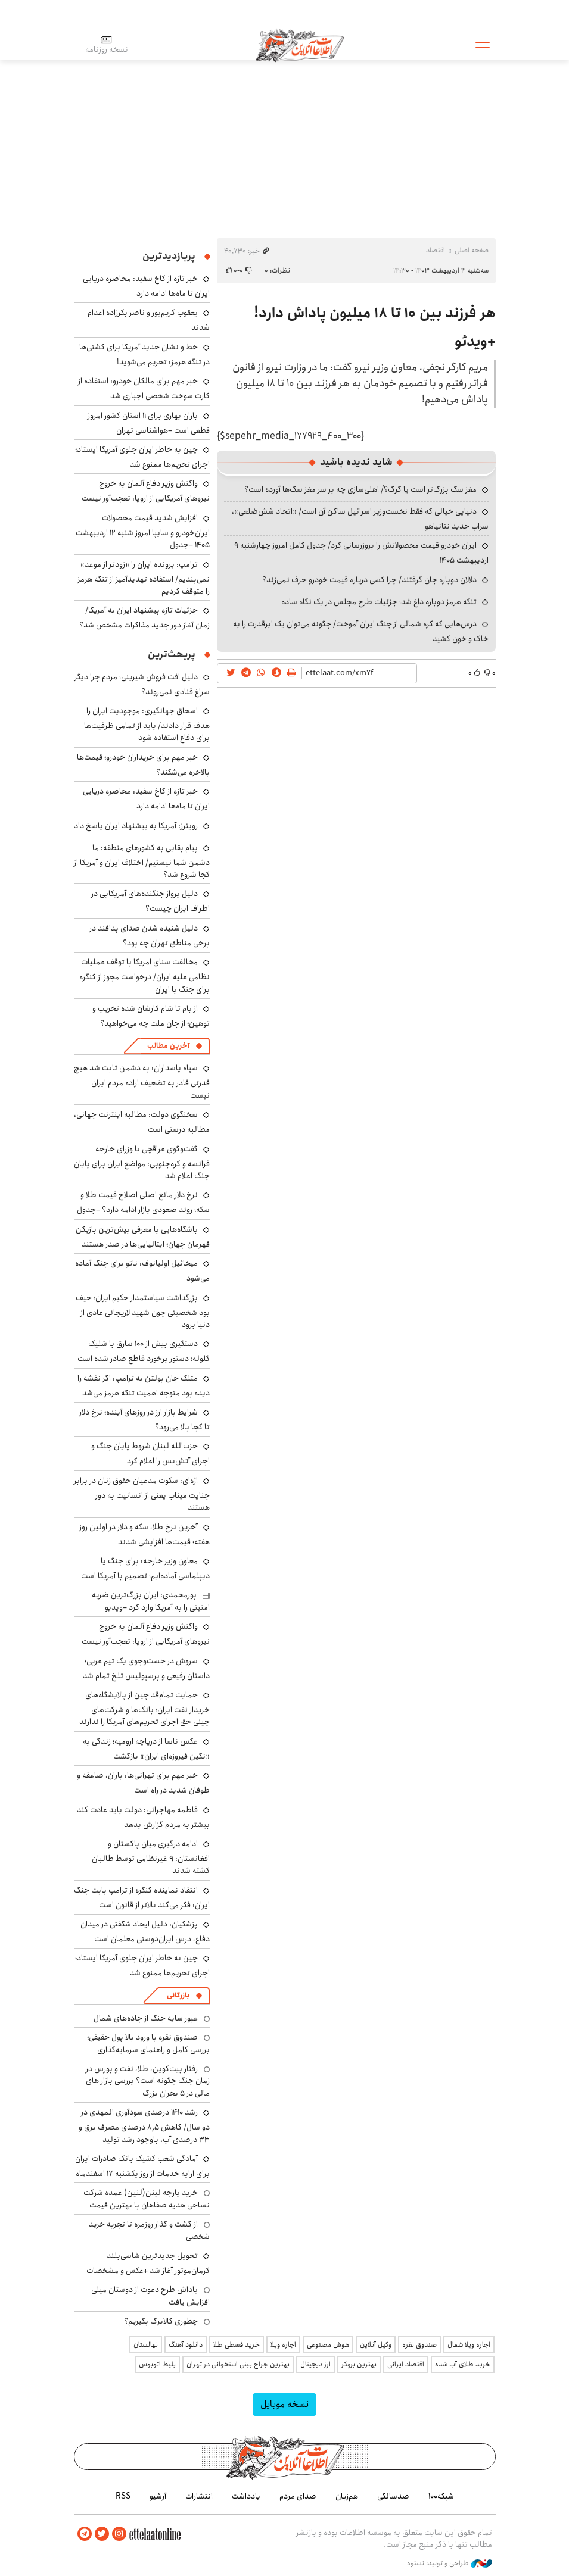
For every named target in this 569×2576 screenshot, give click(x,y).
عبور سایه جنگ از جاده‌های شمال (146, 2018)
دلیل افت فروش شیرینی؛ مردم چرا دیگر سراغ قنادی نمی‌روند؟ (142, 684)
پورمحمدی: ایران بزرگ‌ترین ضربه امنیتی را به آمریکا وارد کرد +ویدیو (151, 1600)
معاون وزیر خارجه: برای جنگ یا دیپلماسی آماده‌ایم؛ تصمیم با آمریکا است (145, 1568)
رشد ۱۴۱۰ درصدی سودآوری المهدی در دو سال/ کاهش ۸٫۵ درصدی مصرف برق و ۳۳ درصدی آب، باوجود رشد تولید (144, 2126)
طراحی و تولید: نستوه (449, 2563)
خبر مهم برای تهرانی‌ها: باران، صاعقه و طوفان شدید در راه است (143, 1783)
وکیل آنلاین (375, 2344)
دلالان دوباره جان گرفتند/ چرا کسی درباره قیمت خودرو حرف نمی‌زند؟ (369, 579)
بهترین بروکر (359, 2364)
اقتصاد (435, 250)
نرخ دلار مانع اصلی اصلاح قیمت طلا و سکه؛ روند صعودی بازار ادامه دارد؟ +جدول (143, 1202)
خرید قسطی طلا (236, 2344)
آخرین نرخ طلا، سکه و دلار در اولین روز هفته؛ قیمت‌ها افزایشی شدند (144, 1534)
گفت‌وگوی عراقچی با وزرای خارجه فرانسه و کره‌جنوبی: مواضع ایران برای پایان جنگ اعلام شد (142, 1162)
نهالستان (145, 2344)
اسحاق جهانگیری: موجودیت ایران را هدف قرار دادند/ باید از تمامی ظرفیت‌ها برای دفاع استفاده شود (147, 724)
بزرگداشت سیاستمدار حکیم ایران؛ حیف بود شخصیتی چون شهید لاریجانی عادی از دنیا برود (143, 1311)
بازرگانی (178, 1995)
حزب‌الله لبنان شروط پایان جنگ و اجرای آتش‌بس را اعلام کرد (150, 1453)
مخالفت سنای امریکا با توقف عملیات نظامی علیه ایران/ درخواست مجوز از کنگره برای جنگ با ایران (144, 975)
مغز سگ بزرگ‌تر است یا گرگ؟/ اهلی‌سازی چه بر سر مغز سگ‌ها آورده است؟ (360, 489)
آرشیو (158, 2496)
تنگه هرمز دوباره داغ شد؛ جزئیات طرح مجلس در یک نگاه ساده (379, 601)
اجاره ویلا (283, 2344)
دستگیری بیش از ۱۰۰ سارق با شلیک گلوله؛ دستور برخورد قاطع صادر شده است (143, 1351)
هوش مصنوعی (328, 2344)
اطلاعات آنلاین (299, 44)
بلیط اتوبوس (157, 2364)
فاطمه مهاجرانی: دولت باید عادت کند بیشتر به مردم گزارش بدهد (143, 1817)
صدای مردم (297, 2496)
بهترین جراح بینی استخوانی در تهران (238, 2364)
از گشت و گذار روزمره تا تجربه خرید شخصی (149, 2230)
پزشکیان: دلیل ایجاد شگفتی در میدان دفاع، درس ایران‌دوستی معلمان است (145, 1932)
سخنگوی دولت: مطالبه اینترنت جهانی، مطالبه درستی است (142, 1122)
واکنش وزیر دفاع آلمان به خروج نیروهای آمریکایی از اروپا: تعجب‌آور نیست (146, 491)
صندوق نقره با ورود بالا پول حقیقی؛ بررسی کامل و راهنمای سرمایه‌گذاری (148, 2043)
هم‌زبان (346, 2496)
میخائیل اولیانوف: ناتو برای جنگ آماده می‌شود (142, 1271)
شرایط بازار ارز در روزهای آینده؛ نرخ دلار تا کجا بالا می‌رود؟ (144, 1420)
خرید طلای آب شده (462, 2364)
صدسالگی (393, 2496)
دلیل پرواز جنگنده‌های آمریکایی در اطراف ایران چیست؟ (150, 901)
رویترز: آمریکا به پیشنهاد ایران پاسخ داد (136, 825)
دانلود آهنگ (186, 2344)
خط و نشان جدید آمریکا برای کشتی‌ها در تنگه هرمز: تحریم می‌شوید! (144, 355)
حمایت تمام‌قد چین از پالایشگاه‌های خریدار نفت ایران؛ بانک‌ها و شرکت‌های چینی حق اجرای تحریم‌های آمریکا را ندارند (144, 1708)
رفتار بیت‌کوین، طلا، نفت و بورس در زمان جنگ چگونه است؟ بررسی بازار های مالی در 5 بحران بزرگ (148, 2081)
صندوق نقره (419, 2344)
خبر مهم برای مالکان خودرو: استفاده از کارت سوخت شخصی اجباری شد (144, 388)
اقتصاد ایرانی (405, 2364)
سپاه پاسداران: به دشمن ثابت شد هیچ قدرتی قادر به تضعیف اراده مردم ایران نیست (142, 1081)
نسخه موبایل (284, 2404)
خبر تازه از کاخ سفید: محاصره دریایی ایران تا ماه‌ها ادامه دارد (146, 286)
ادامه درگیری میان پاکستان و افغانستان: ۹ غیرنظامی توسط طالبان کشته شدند (151, 1857)
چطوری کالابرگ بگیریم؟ (161, 2321)
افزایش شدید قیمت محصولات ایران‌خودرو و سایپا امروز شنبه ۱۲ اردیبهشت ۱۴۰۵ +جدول (143, 531)
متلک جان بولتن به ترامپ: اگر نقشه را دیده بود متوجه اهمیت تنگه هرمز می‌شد (143, 1386)
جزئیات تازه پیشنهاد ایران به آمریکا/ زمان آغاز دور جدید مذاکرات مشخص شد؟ (144, 618)
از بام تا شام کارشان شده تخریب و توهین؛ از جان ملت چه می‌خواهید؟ (151, 1016)
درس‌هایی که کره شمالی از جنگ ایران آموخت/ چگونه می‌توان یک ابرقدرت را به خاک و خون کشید (361, 631)
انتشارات (199, 2496)
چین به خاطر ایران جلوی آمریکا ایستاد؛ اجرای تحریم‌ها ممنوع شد (142, 457)
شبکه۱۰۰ (441, 2496)
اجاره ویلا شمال (468, 2344)
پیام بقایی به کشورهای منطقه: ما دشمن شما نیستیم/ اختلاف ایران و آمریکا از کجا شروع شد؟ (142, 861)
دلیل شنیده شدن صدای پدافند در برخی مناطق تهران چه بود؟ (149, 936)
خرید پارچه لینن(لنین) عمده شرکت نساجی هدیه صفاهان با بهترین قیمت (146, 2198)
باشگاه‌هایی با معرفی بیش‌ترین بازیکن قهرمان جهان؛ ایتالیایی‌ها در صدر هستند (143, 1237)
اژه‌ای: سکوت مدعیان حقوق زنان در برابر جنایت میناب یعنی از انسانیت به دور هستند (142, 1494)
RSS (123, 2496)
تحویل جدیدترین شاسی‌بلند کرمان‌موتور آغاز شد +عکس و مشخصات (148, 2263)
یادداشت (246, 2496)
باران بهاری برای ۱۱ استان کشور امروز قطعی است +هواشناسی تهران (149, 423)
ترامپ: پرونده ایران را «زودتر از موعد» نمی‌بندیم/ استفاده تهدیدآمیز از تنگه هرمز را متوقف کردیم (143, 578)
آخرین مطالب (168, 1045)
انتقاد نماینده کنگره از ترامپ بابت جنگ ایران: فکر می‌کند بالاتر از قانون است (142, 1898)
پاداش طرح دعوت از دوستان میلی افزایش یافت (150, 2295)
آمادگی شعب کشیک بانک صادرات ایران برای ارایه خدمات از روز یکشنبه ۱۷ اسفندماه (142, 2166)
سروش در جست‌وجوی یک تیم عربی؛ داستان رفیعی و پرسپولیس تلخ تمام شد (146, 1668)
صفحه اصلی (472, 250)
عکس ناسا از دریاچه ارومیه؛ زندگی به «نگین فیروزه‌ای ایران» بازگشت (146, 1749)
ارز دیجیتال (315, 2364)
